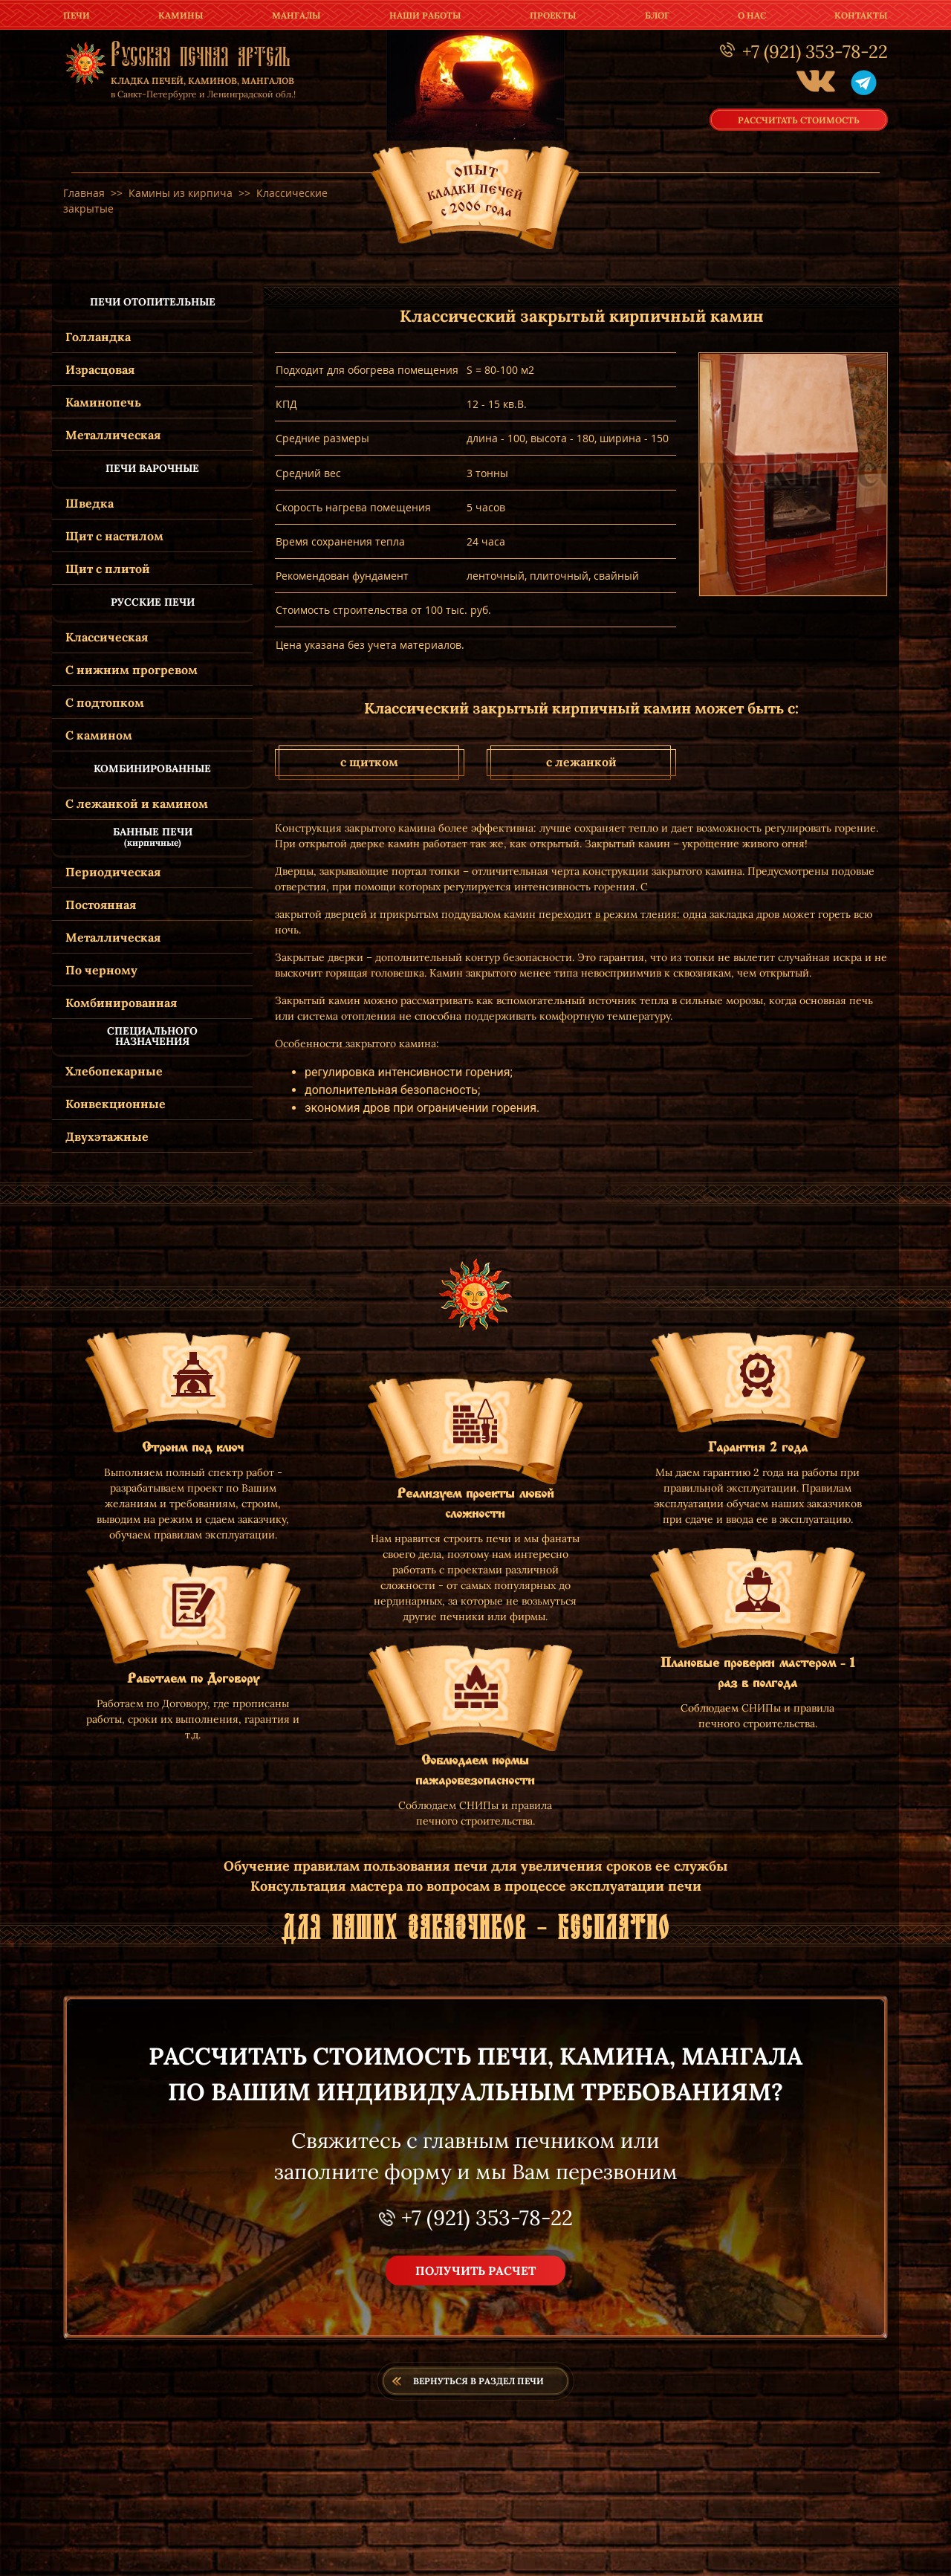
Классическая (106, 637)
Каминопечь (103, 402)
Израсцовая (99, 369)
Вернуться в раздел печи (478, 2380)
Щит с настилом (114, 535)
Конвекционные (115, 1103)
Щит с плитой (107, 568)
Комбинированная (121, 1002)
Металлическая (112, 434)
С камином (98, 735)
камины (181, 15)
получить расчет (475, 2270)
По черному (101, 969)
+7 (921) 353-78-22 (487, 2217)
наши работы (425, 15)
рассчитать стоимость (799, 119)
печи (76, 15)
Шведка (89, 503)
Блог (657, 15)
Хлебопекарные (114, 1071)
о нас (752, 15)
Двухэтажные (107, 1136)
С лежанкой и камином (136, 803)
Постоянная (100, 904)
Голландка (98, 336)
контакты (861, 15)
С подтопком (104, 702)
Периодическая (112, 871)
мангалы (296, 15)
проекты (553, 15)
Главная (84, 193)
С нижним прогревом (131, 669)
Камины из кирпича (181, 193)
